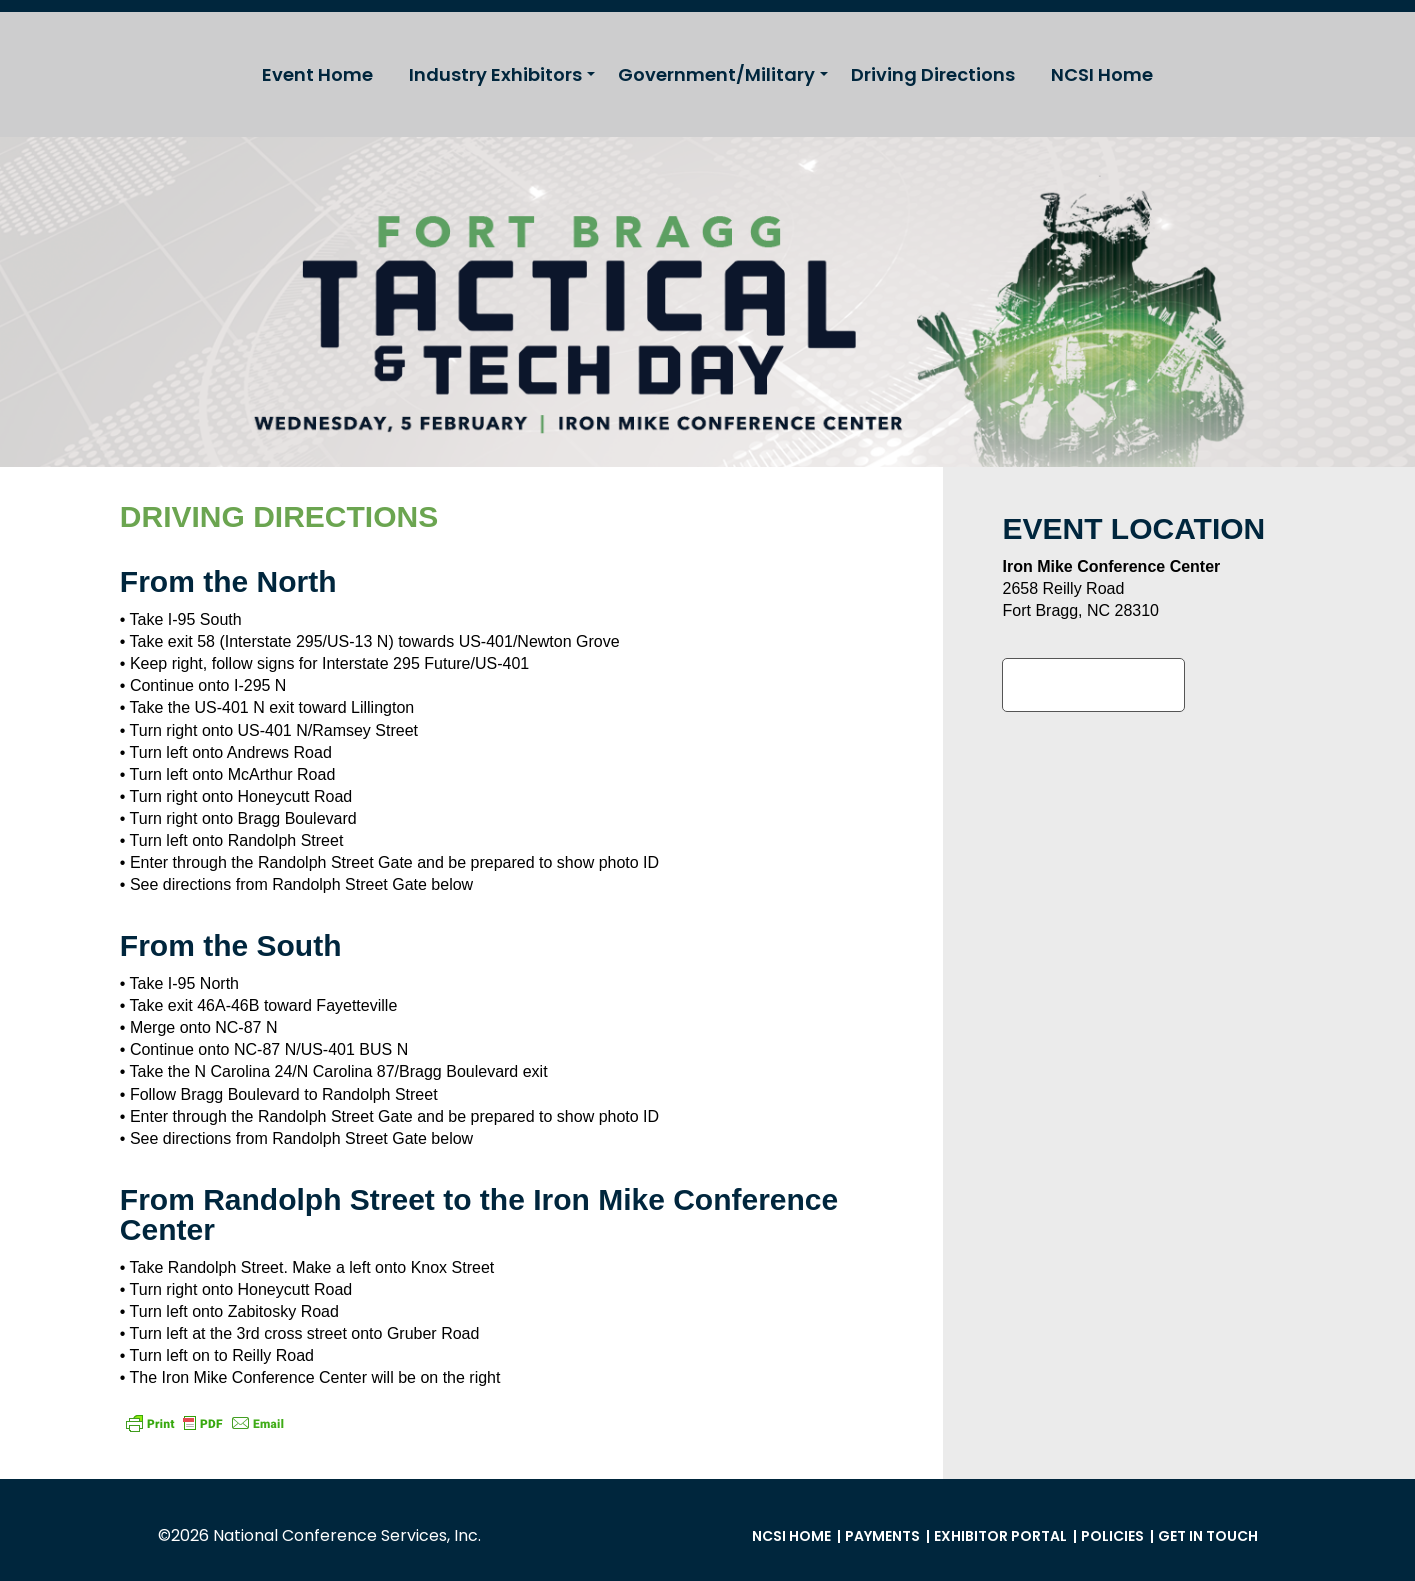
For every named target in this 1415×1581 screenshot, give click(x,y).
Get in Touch (1208, 1536)
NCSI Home (1102, 74)
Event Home (317, 74)
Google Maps (1093, 685)
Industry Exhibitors (495, 74)
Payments (882, 1536)
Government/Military (716, 74)
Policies (1112, 1536)
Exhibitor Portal (1000, 1536)
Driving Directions (933, 74)
